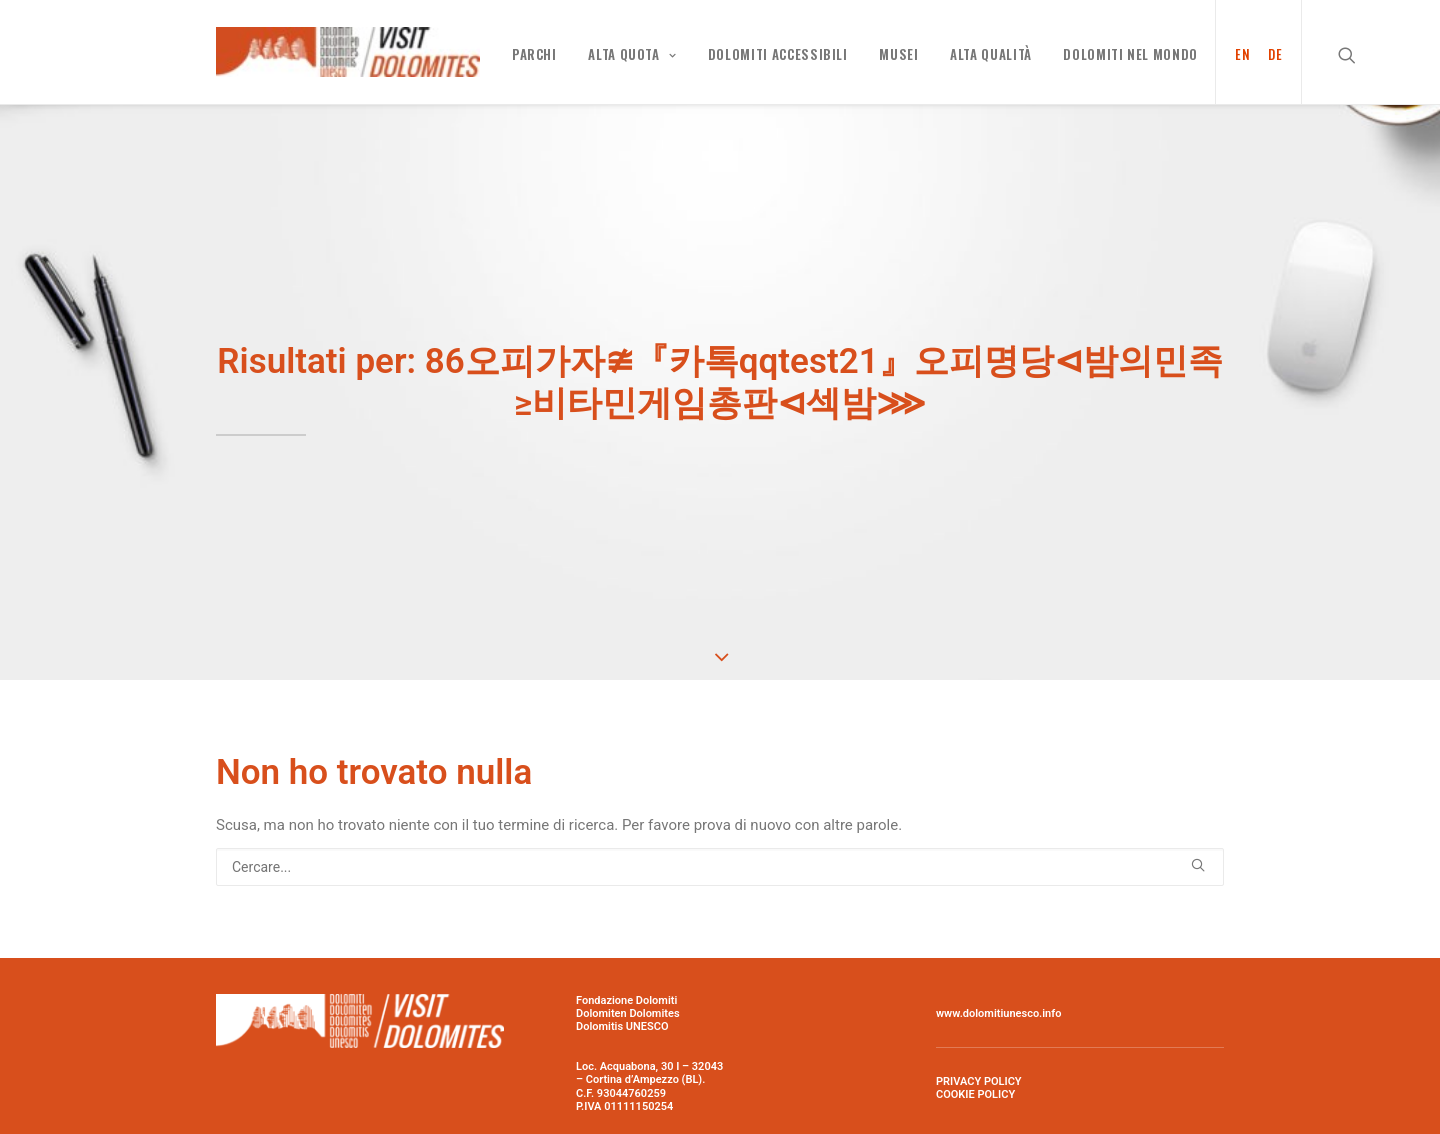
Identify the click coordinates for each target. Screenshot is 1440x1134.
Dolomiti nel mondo (1130, 54)
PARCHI (534, 54)
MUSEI (898, 54)
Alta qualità (991, 54)
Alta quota (632, 54)
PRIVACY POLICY (979, 1077)
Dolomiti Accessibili (778, 54)
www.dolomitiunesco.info (998, 1009)
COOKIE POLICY (975, 1090)
